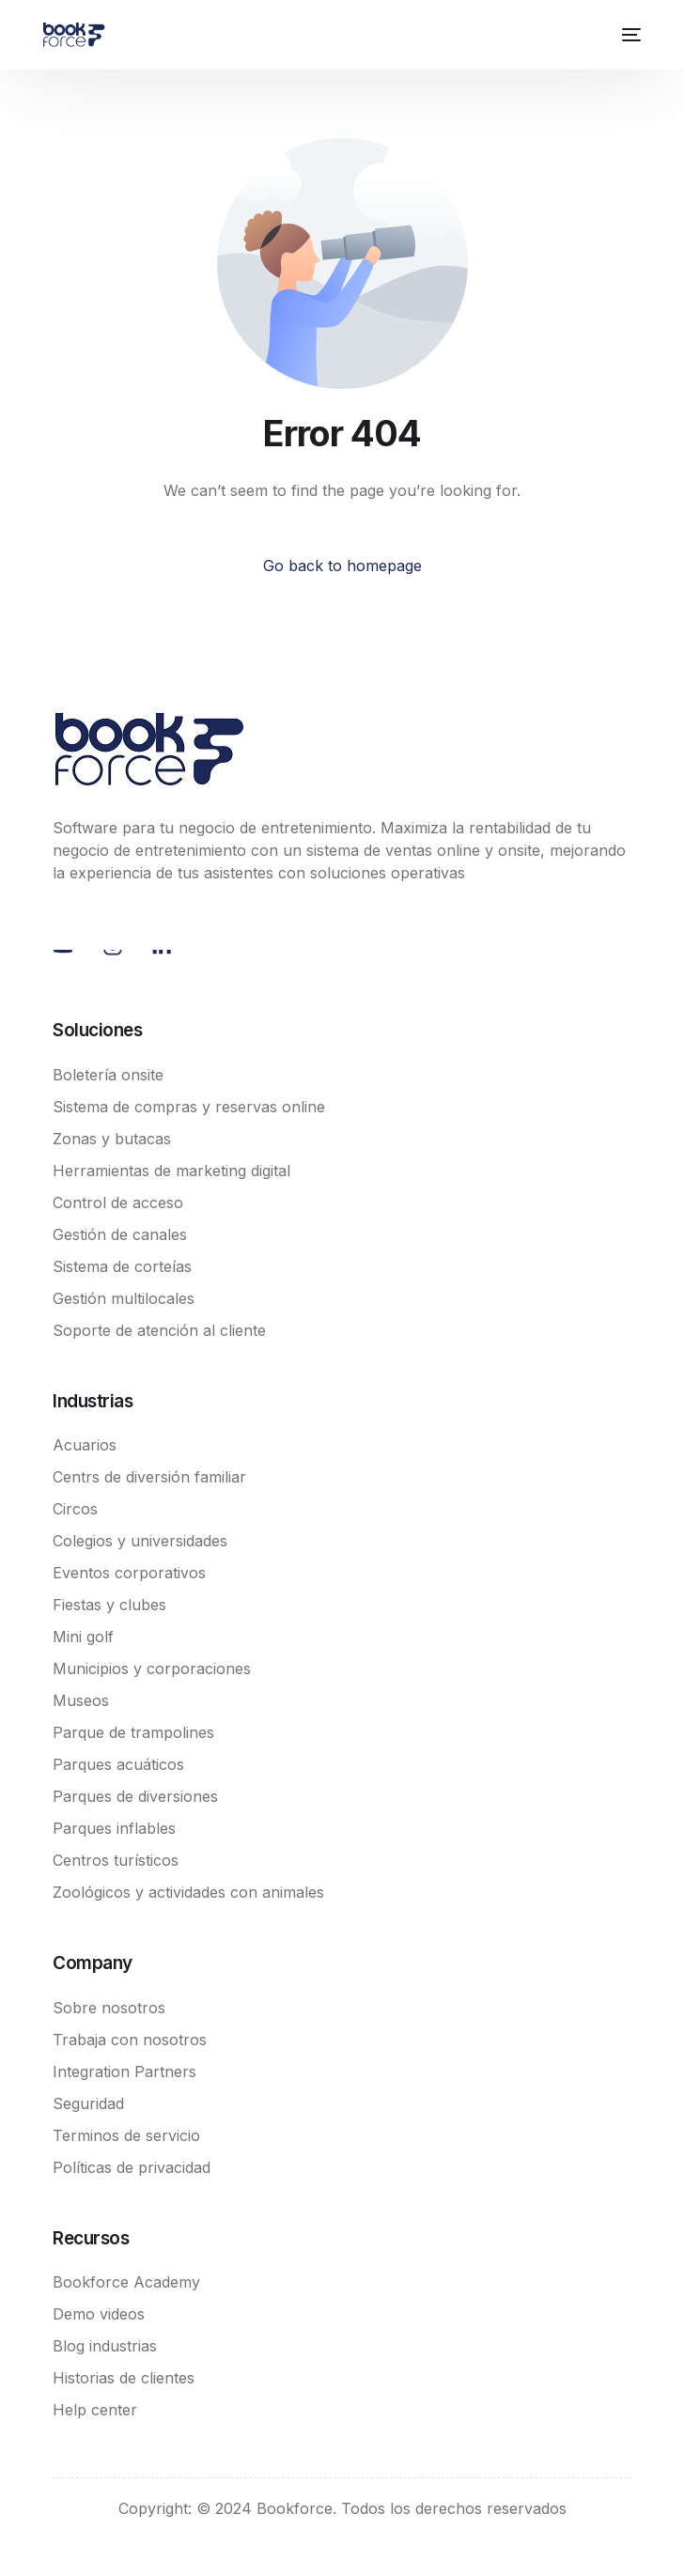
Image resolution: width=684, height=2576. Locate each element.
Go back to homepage (342, 565)
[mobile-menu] (628, 35)
